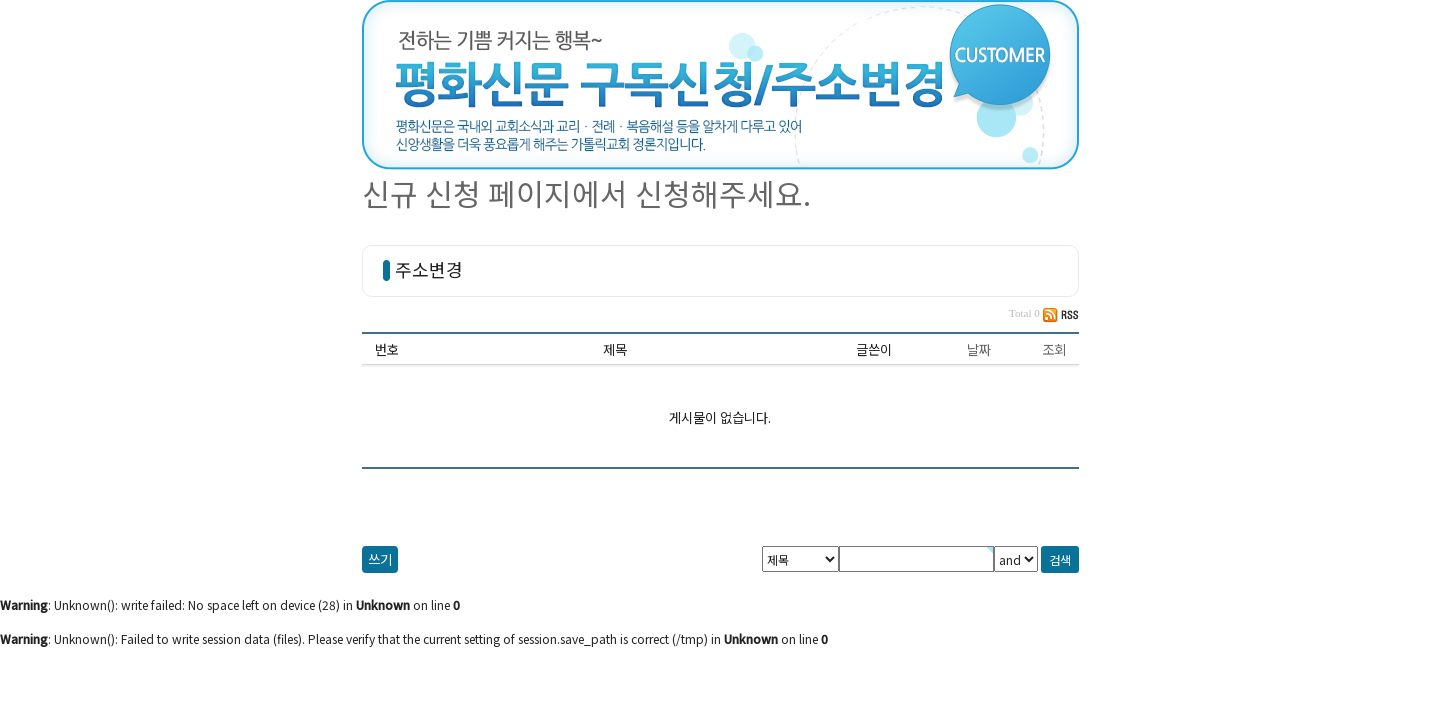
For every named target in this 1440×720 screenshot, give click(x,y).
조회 (1054, 349)
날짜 (979, 349)
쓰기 (380, 559)
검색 (1060, 559)
